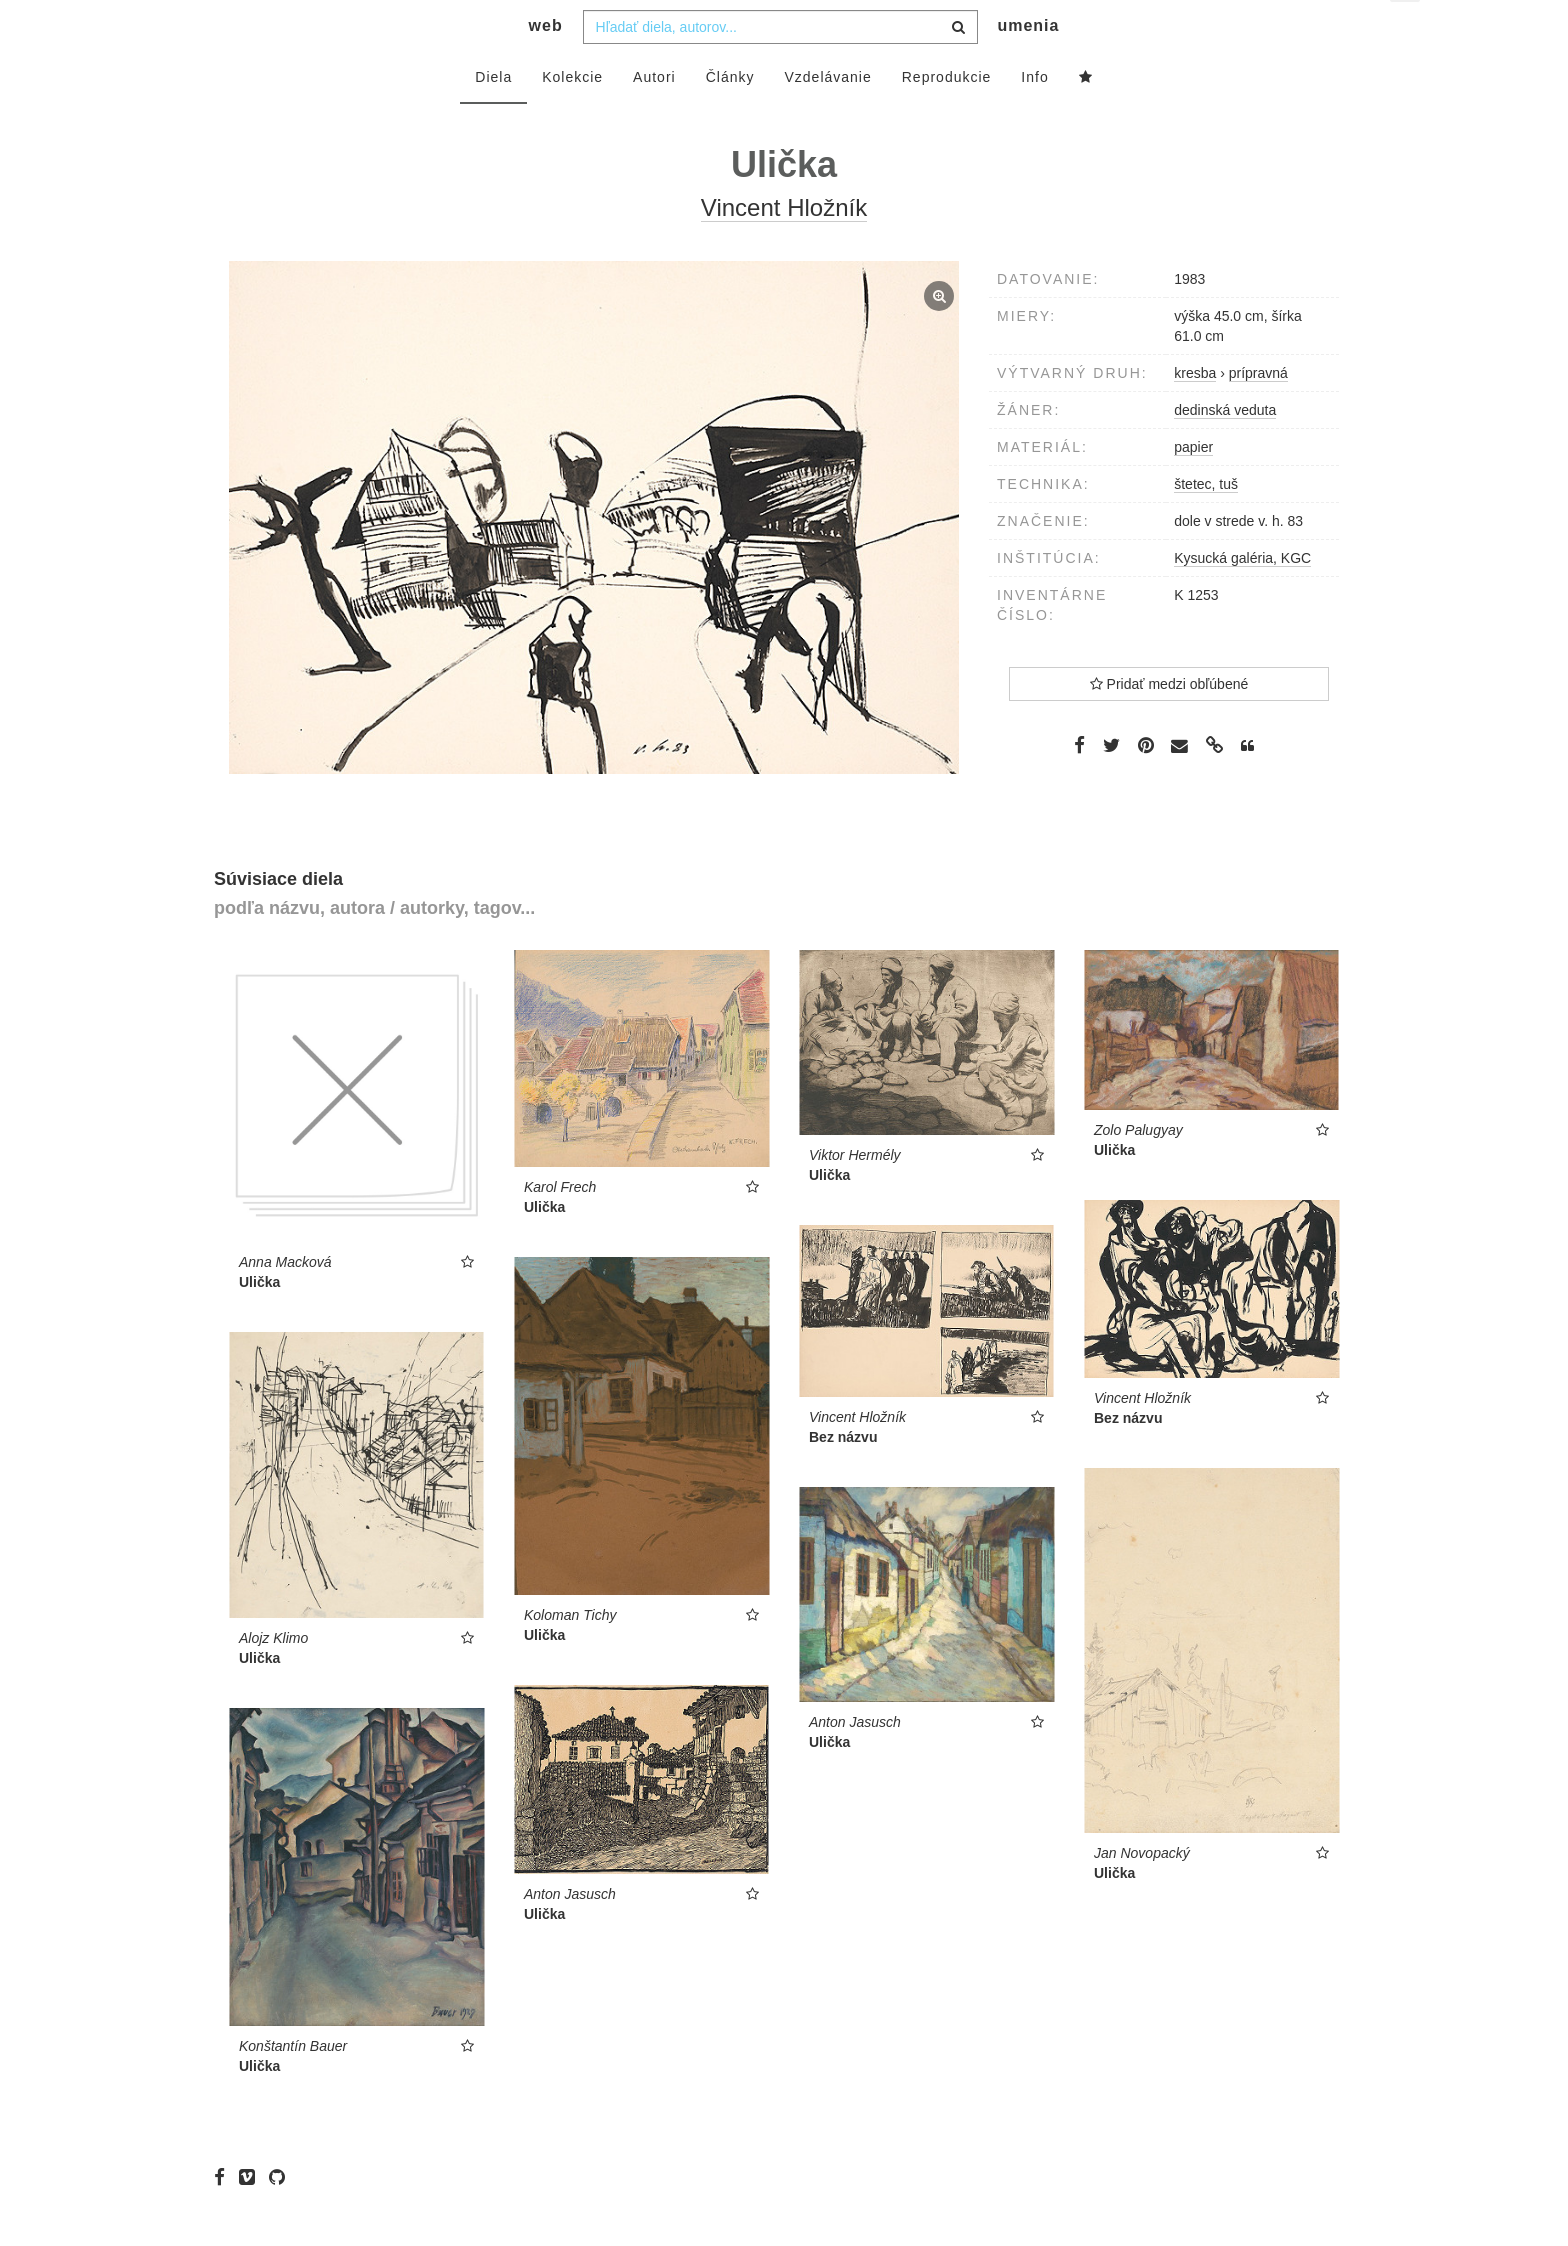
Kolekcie (572, 117)
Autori (654, 117)
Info (1034, 117)
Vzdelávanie (827, 117)
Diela (493, 117)
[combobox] (780, 67)
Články (730, 117)
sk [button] (1406, 30)
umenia (1028, 65)
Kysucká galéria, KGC (1242, 598)
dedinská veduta (1225, 450)
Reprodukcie (947, 117)
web (546, 65)
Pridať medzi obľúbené (1169, 724)
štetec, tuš (1206, 524)
